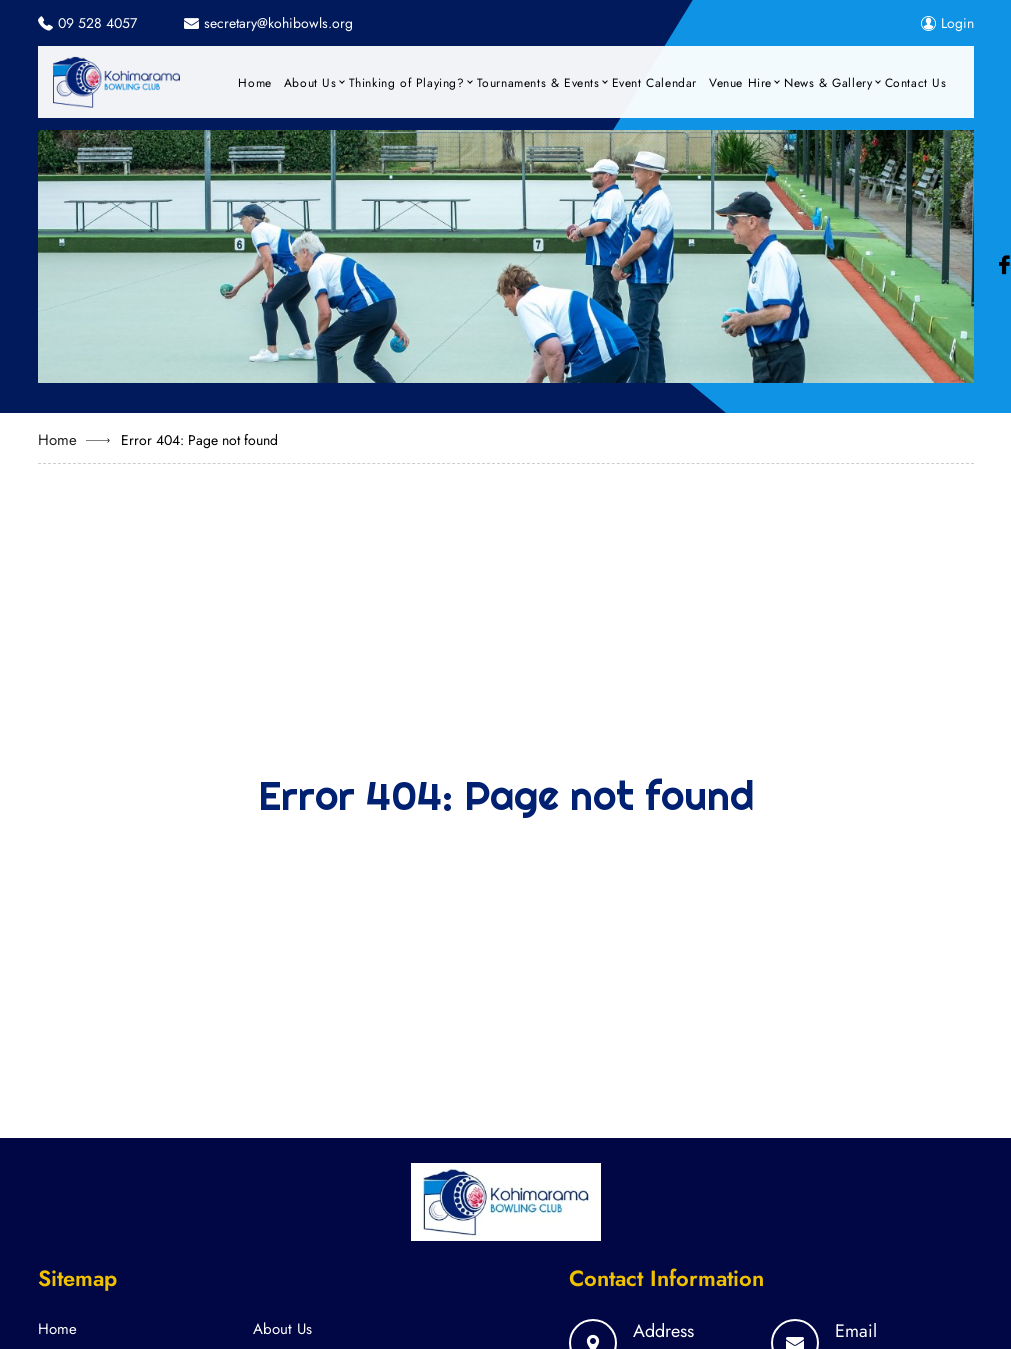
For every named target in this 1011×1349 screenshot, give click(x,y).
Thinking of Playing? (407, 83)
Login (947, 23)
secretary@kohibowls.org (278, 23)
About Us (310, 83)
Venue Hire (740, 83)
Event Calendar (654, 83)
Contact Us (916, 83)
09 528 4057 (97, 23)
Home (254, 83)
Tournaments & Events (538, 83)
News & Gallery (828, 83)
